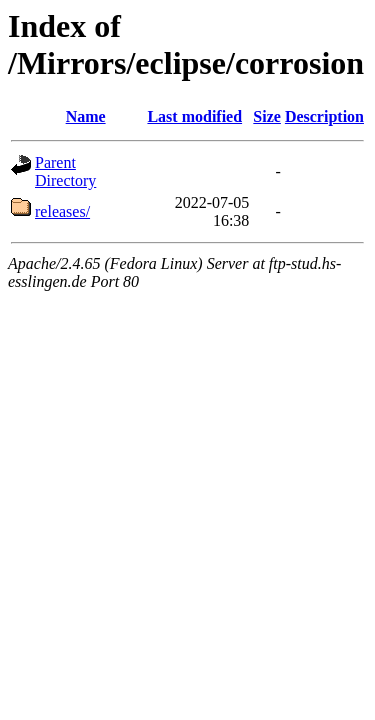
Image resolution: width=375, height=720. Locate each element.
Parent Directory (65, 171)
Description (324, 116)
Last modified (194, 116)
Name (86, 116)
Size (267, 116)
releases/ (62, 211)
